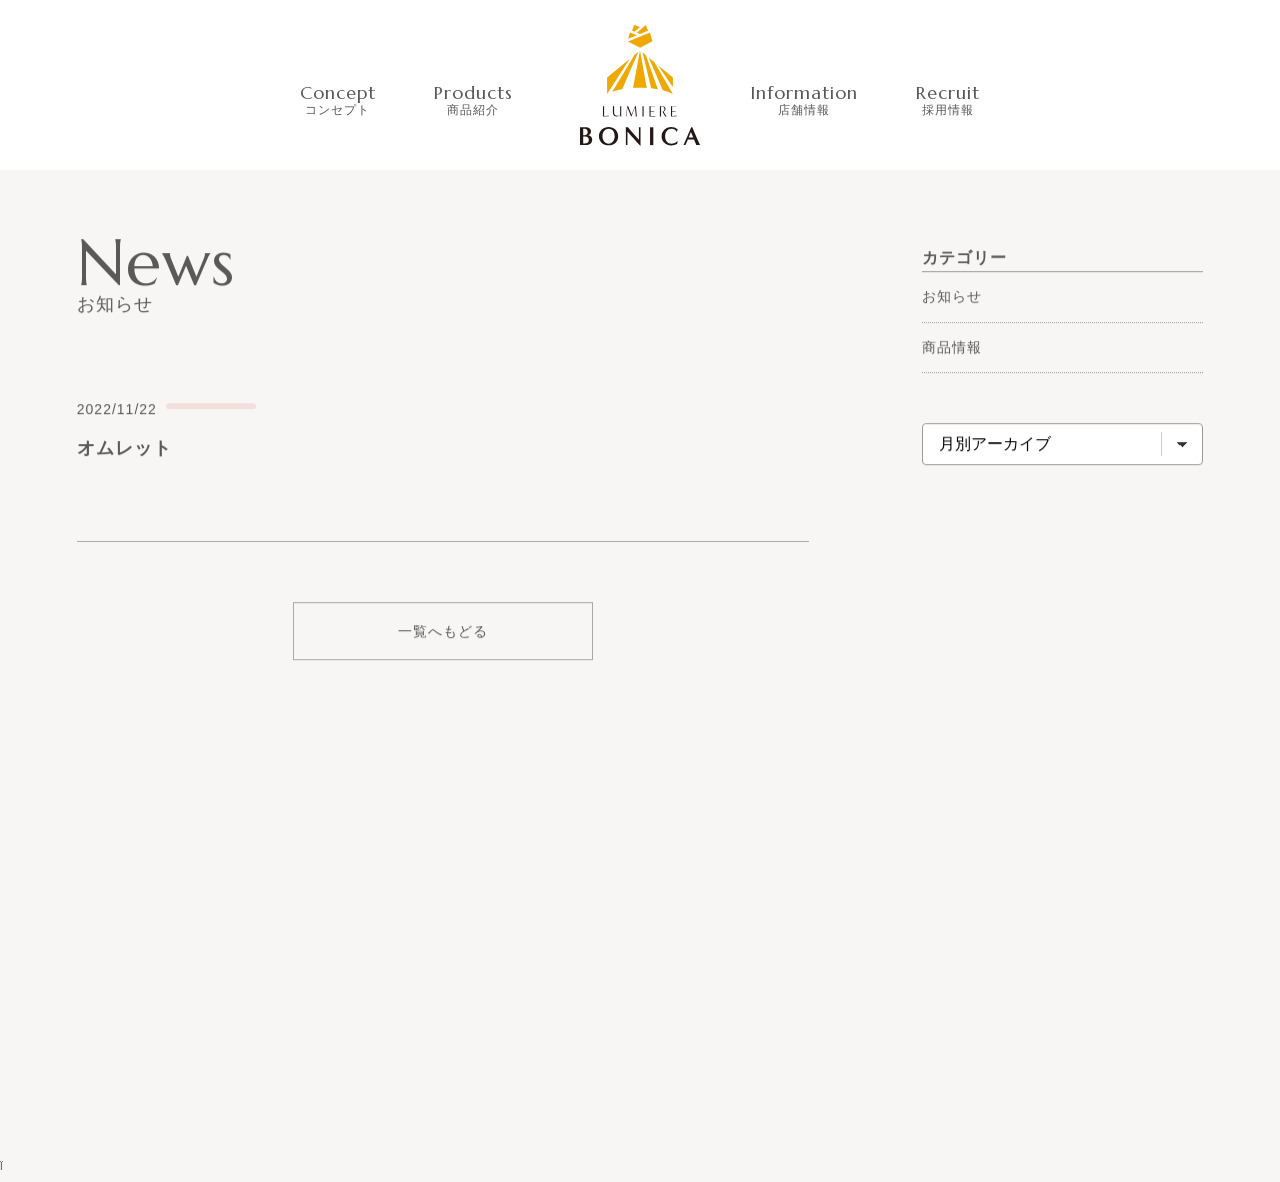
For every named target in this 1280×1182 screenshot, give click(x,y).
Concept (338, 98)
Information (804, 98)
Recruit (948, 98)
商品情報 (952, 347)
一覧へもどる (443, 632)
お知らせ (952, 296)
